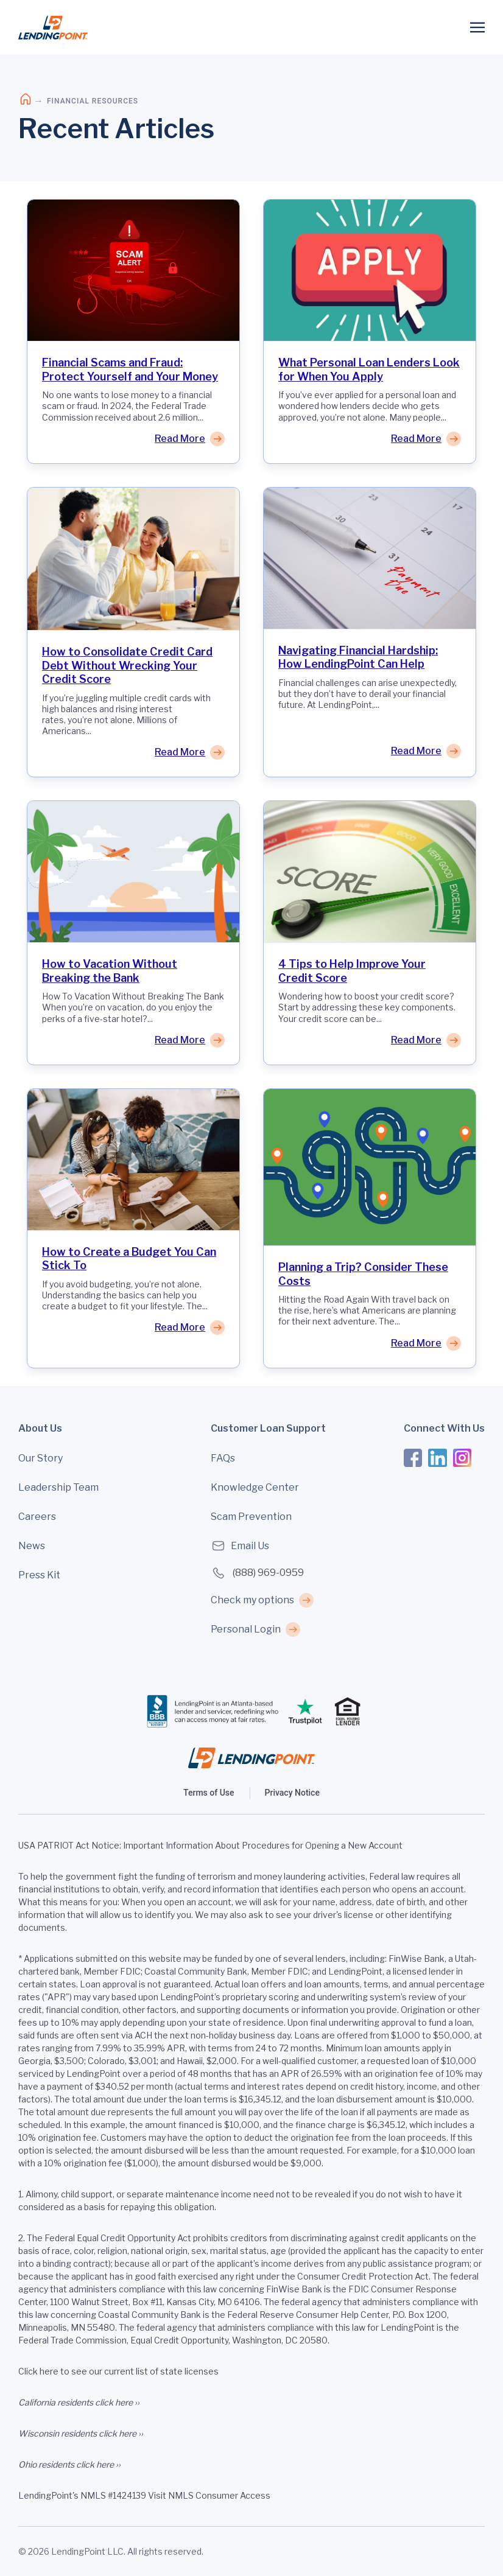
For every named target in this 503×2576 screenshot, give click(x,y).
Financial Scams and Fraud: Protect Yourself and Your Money (130, 369)
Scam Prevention (251, 1516)
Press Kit (39, 1575)
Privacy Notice (292, 1792)
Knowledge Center (255, 1487)
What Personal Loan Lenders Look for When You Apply (369, 369)
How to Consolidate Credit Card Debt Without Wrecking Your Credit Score (127, 665)
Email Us (240, 1545)
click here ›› (117, 2402)
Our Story (40, 1458)
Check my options (252, 1600)
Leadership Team (58, 1487)
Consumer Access (232, 2495)
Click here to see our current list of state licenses (118, 2371)
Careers (37, 1516)
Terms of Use (208, 1792)
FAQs (223, 1458)
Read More (180, 438)
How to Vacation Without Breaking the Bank (109, 970)
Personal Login (246, 1629)
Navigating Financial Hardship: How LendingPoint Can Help (358, 657)
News (31, 1546)
